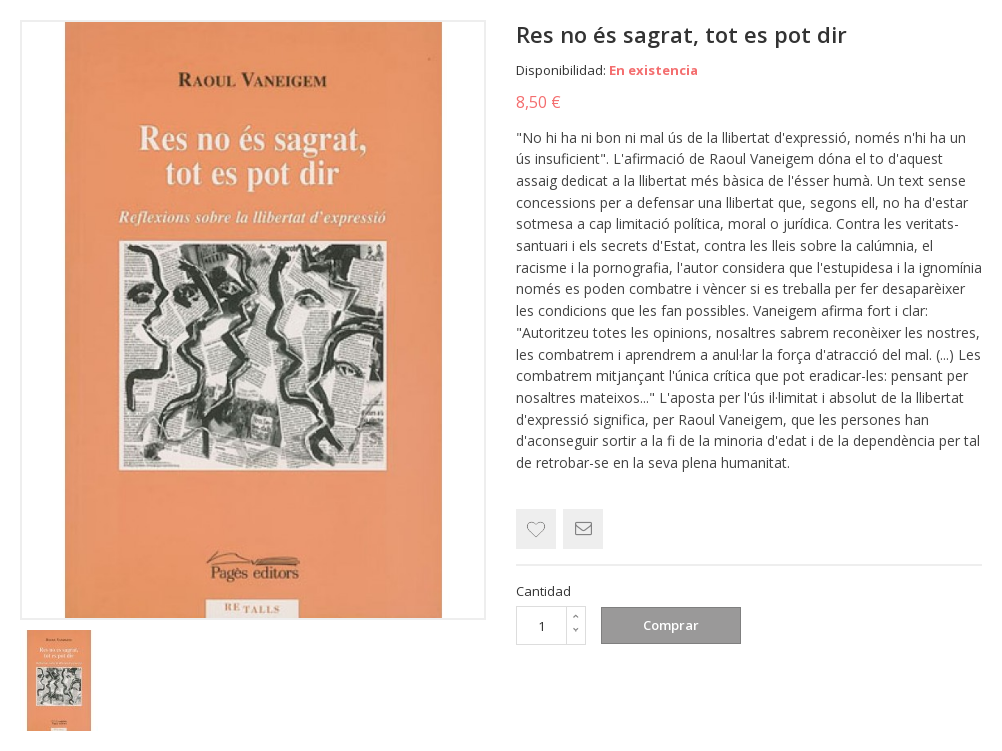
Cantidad (543, 591)
